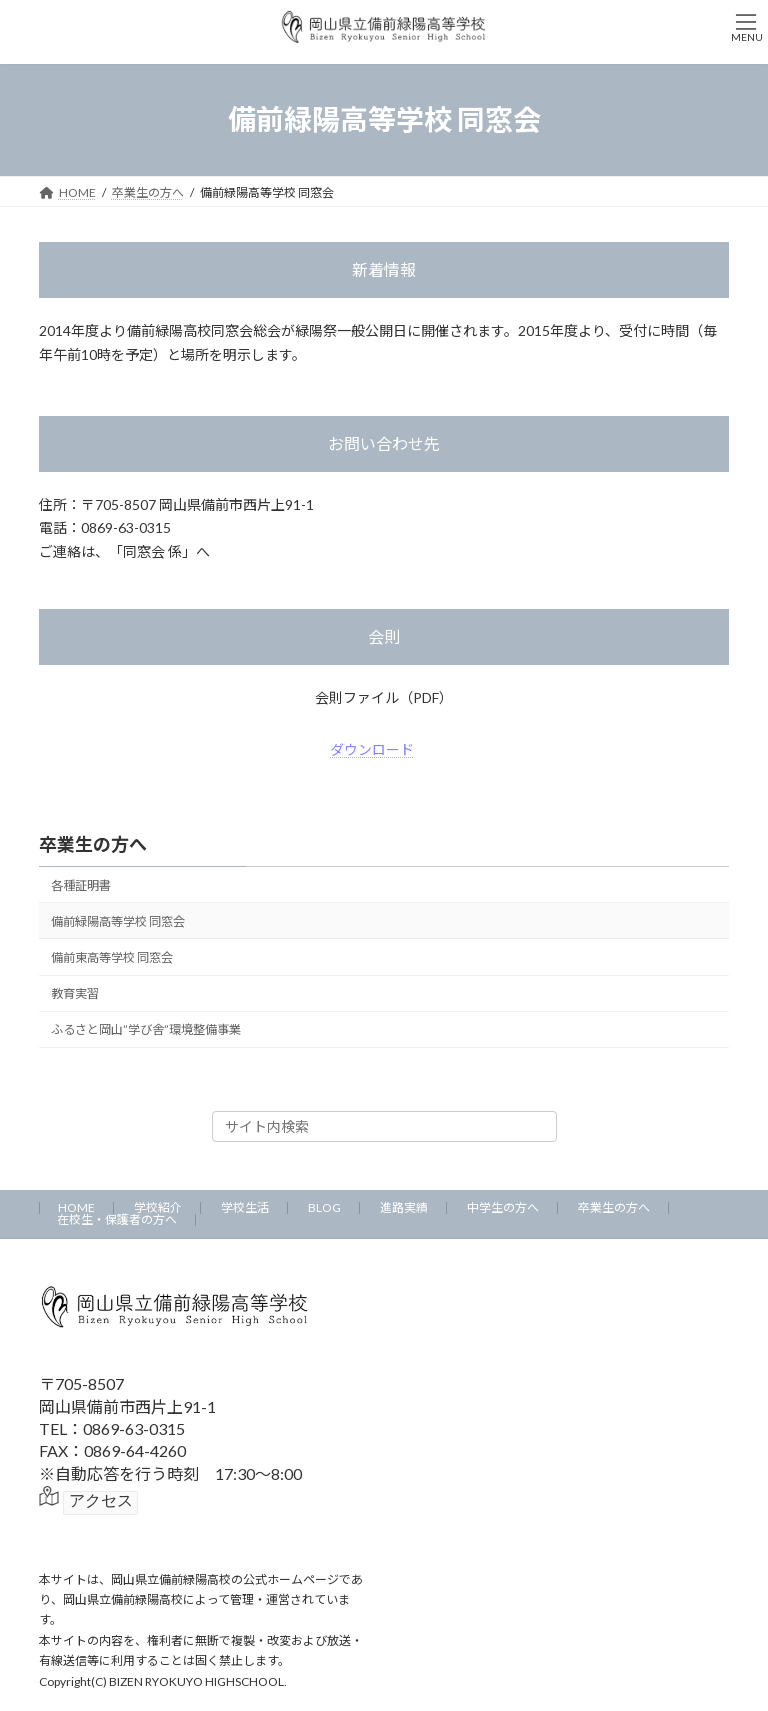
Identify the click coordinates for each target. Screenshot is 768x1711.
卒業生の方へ (93, 844)
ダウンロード (372, 749)
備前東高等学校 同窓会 (112, 957)
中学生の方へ (503, 1207)
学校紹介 (158, 1207)
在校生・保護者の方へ (117, 1219)
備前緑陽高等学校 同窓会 (118, 921)
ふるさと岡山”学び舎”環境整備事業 (146, 1029)
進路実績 (404, 1207)
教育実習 (75, 993)
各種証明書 (81, 885)
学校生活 (245, 1207)
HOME (76, 1207)
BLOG (324, 1207)
